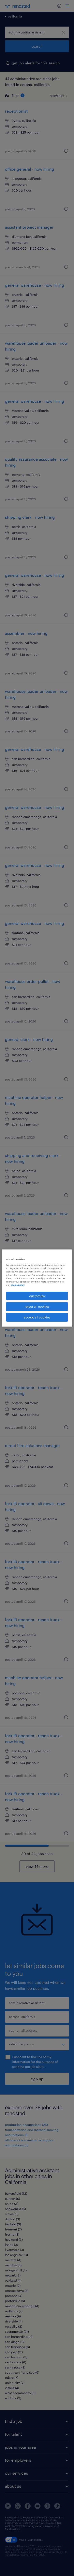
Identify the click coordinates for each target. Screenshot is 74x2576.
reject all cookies (37, 1306)
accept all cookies (37, 1317)
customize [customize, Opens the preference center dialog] (37, 1296)
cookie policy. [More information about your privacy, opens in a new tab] (18, 1285)
